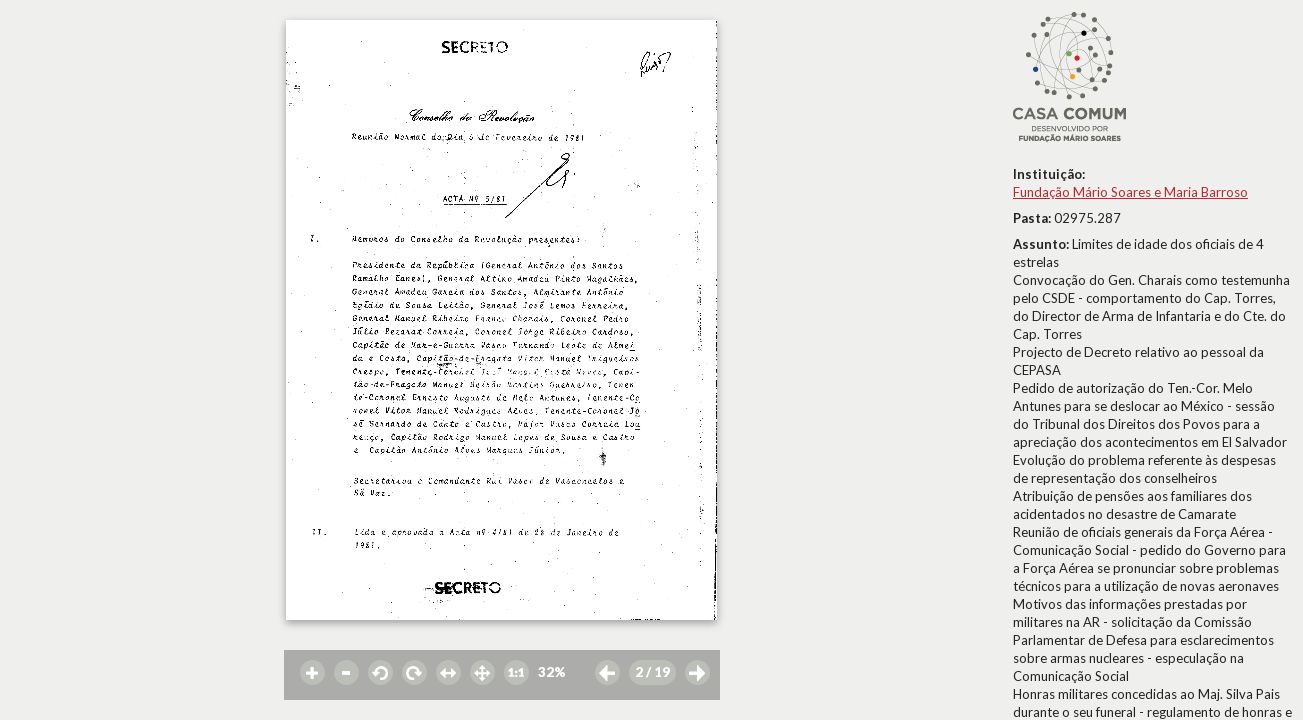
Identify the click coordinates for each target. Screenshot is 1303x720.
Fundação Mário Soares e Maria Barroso (1130, 192)
